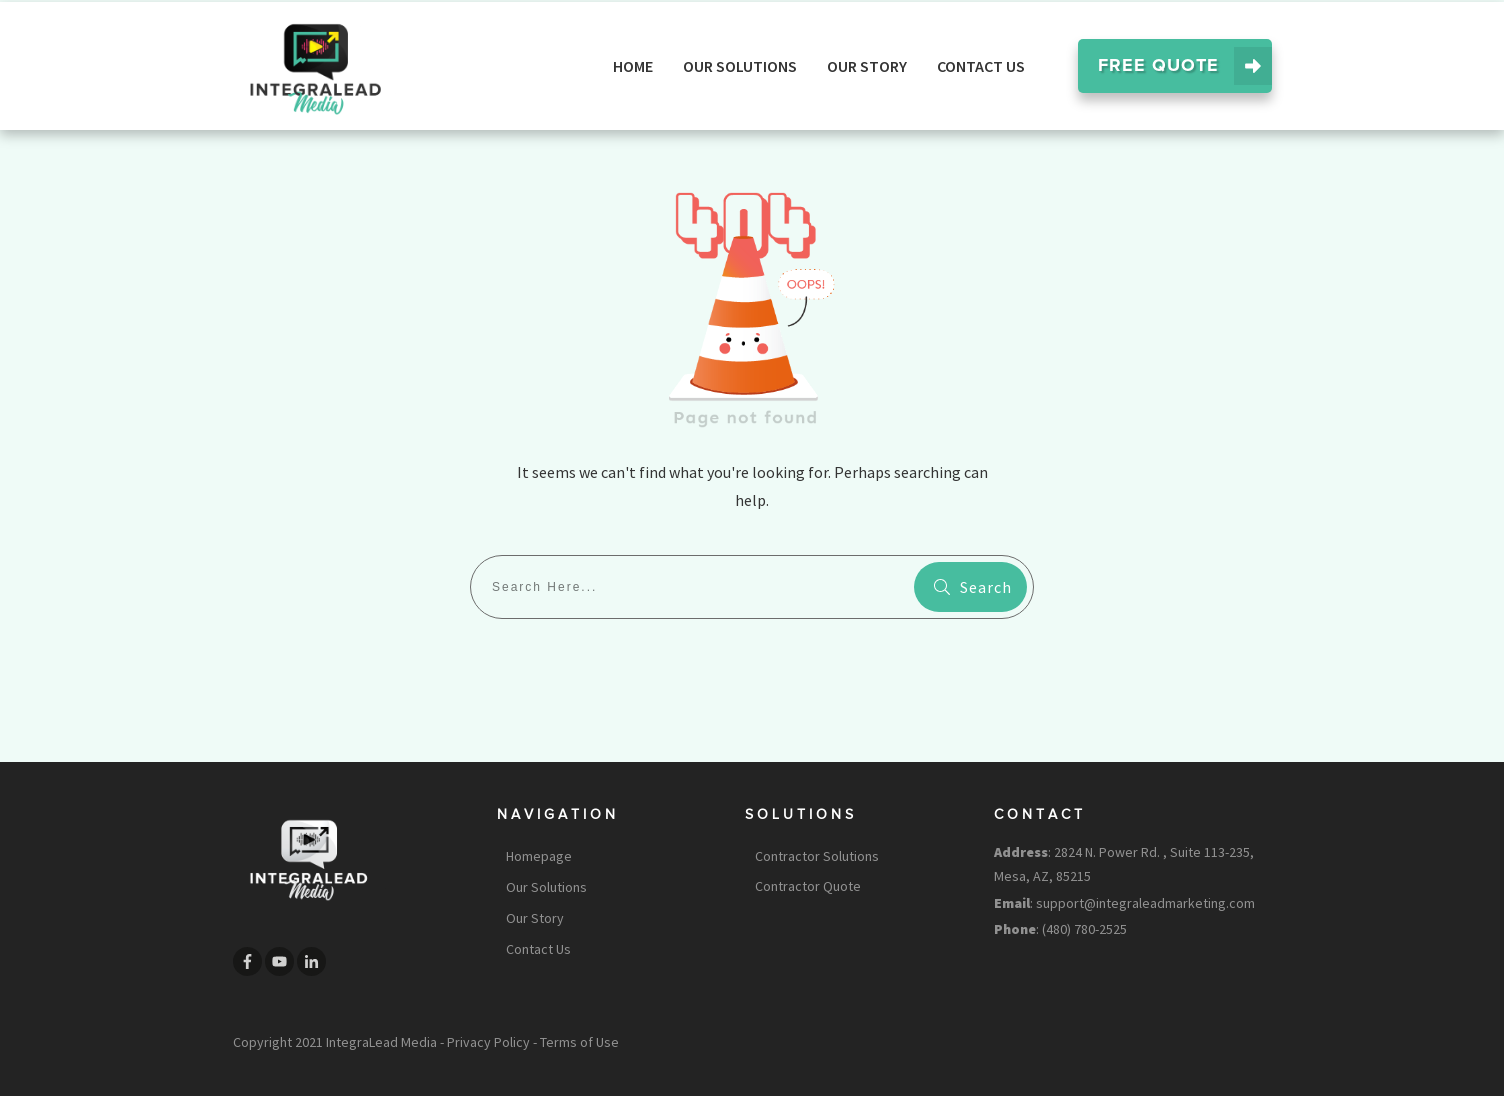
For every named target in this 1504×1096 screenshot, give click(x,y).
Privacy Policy (488, 1042)
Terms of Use (579, 1042)
